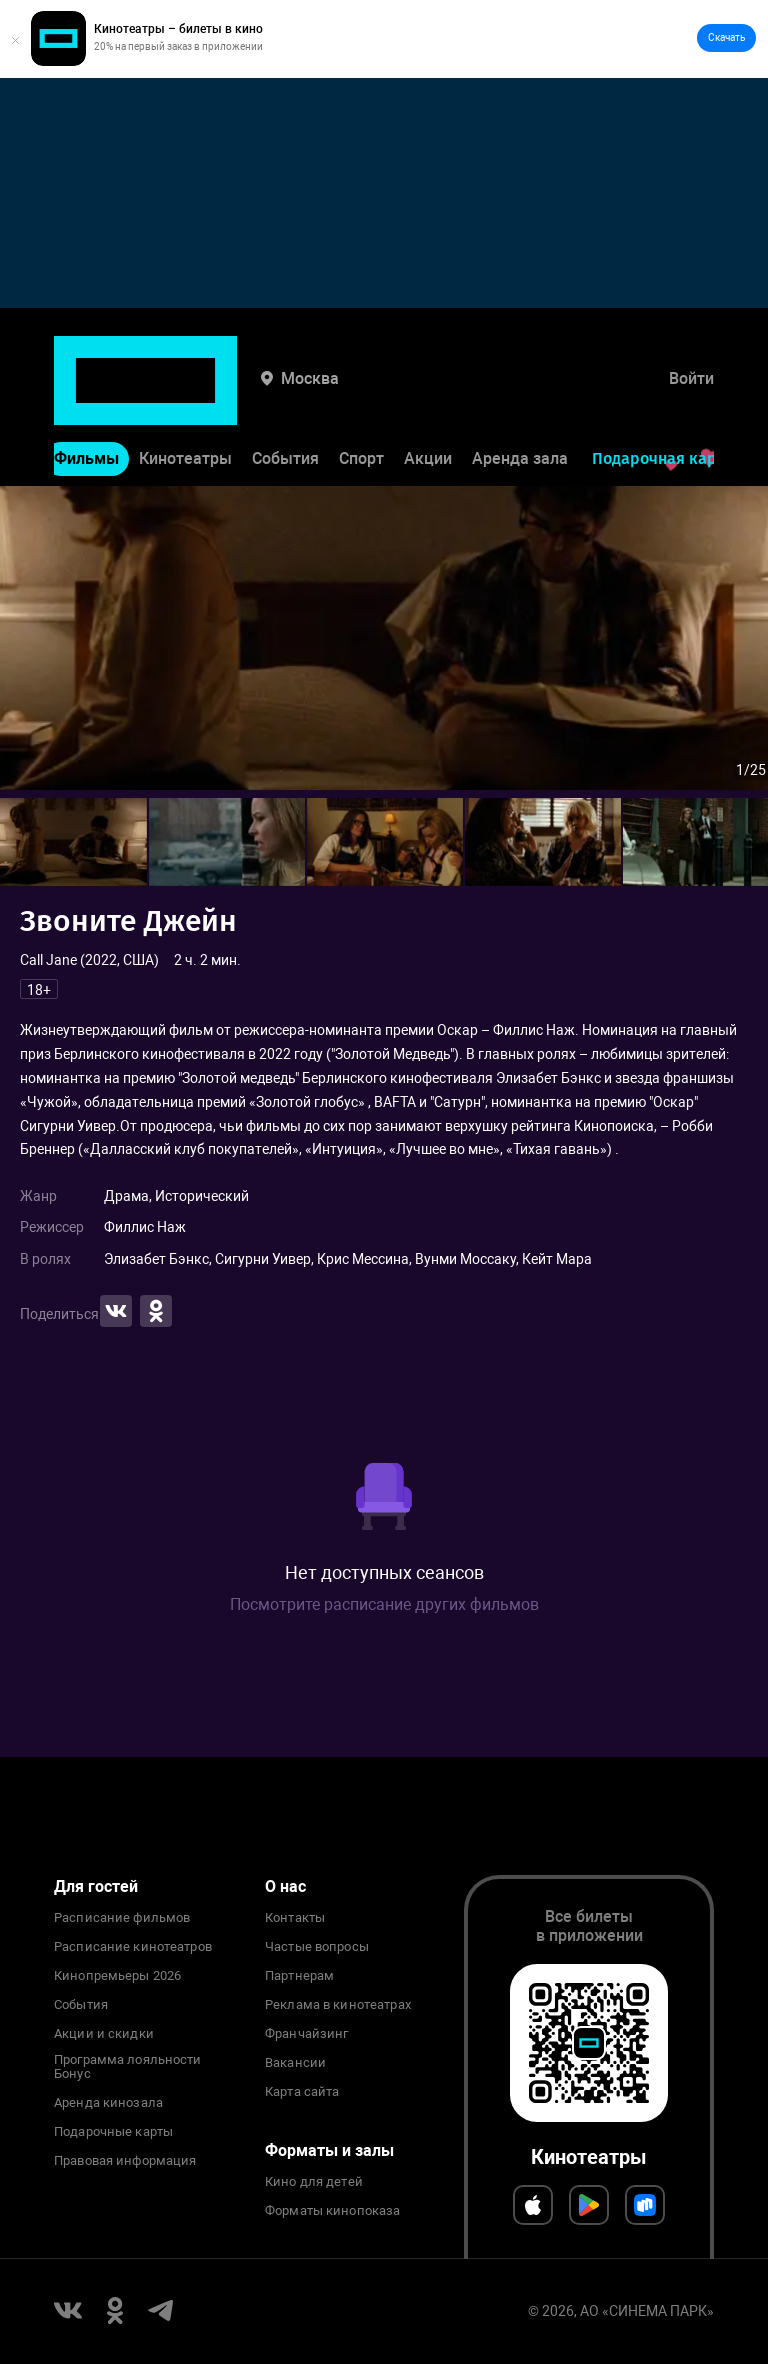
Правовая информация (125, 2161)
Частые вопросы (317, 1947)
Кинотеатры (185, 396)
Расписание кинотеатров (133, 1947)
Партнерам (299, 1976)
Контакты (295, 1918)
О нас (285, 1886)
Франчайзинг (306, 2034)
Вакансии (295, 2063)
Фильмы (86, 396)
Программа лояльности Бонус (128, 2067)
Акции (428, 396)
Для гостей (96, 1886)
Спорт (361, 396)
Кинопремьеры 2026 (117, 1976)
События (285, 396)
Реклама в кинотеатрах (338, 2005)
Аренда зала (520, 396)
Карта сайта (302, 2092)
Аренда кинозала (108, 2103)
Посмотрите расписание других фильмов (384, 1604)
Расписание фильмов (122, 1918)
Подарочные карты (113, 2132)
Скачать (726, 37)
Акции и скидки (104, 2034)
